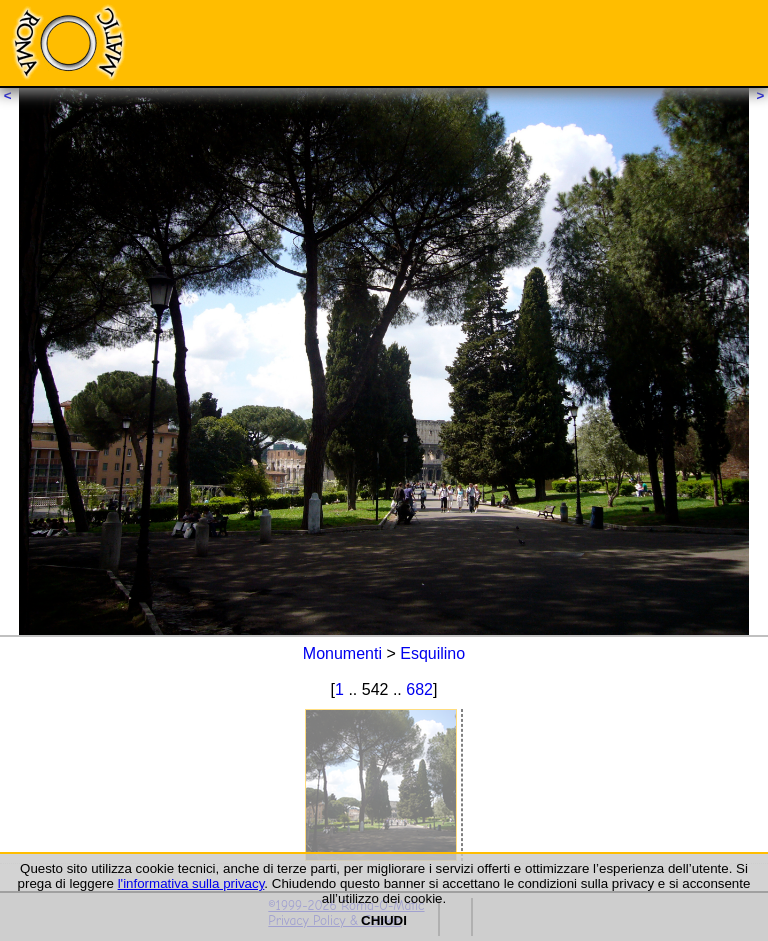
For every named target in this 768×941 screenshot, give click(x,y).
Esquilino (432, 653)
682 (419, 689)
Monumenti (342, 653)
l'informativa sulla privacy (191, 883)
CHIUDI (384, 920)
